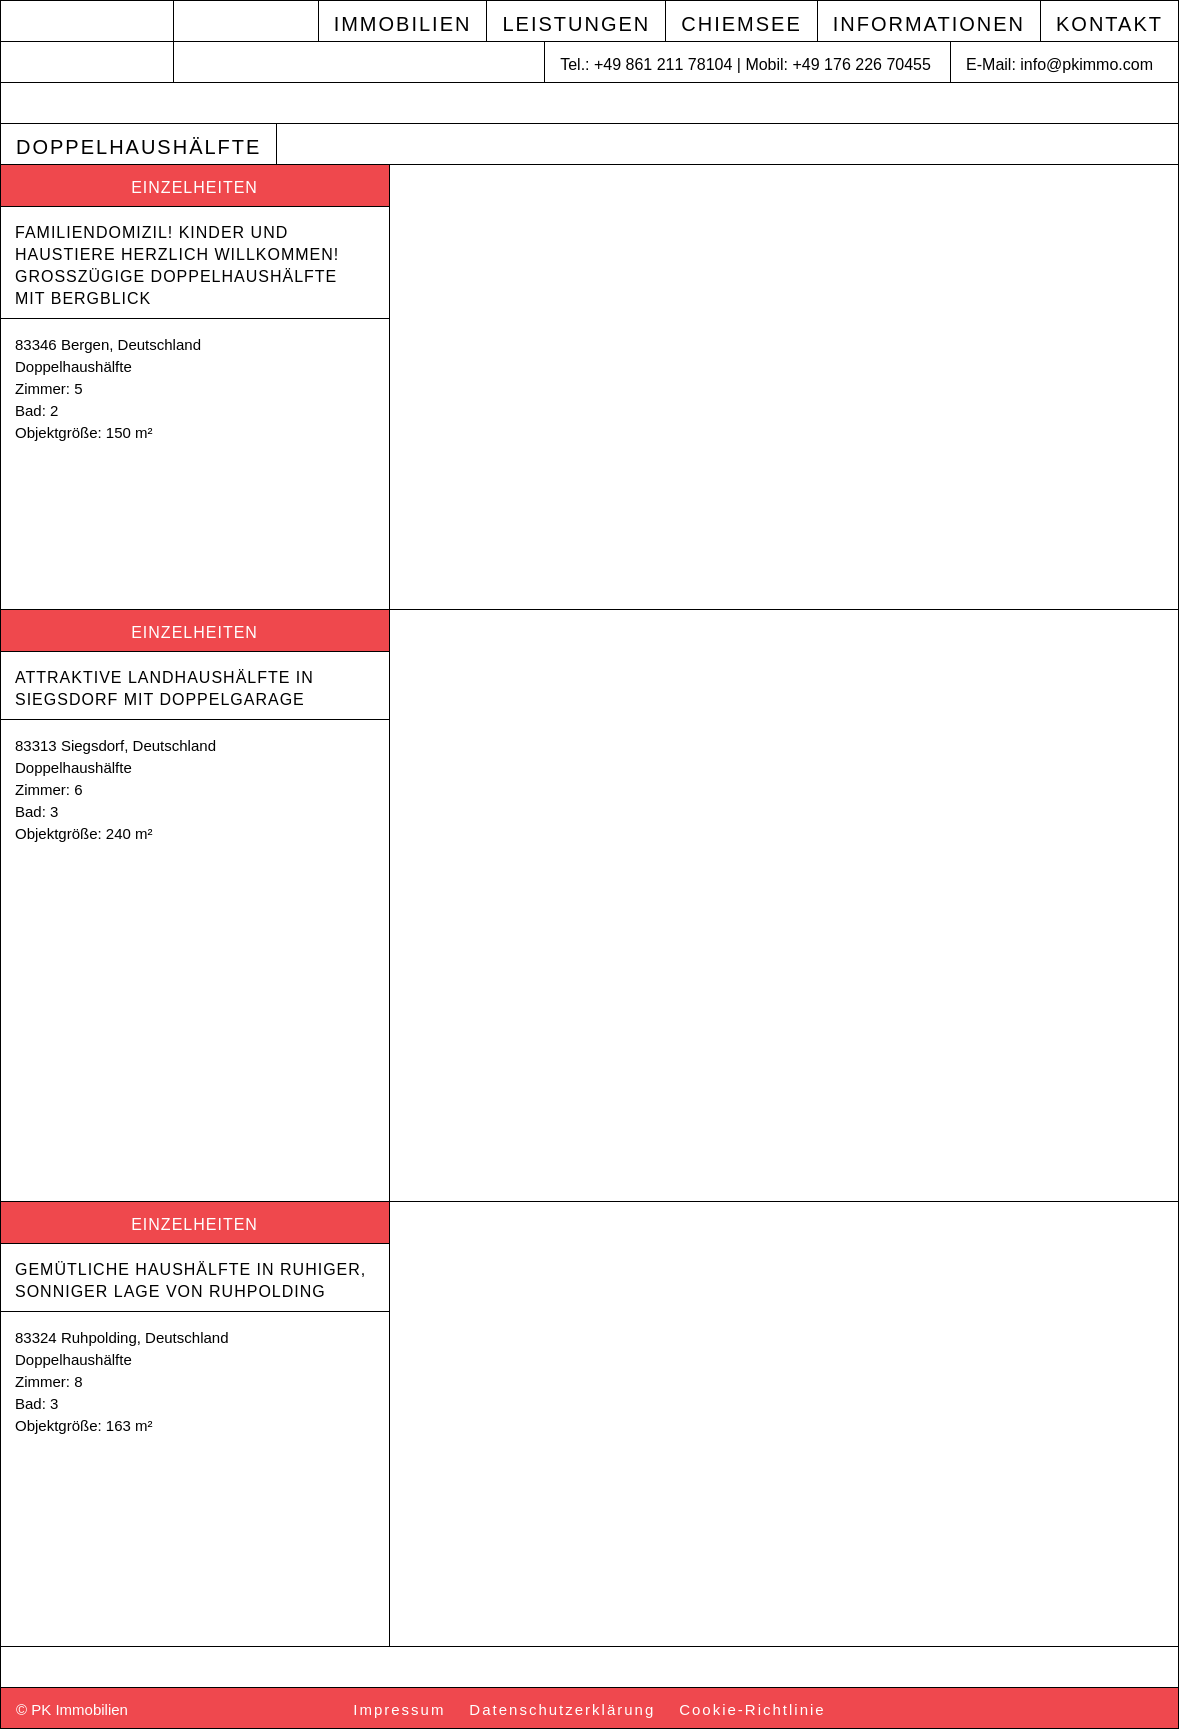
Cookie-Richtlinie (752, 1709)
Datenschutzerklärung (562, 1709)
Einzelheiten (194, 187)
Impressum (399, 1709)
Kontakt (1109, 24)
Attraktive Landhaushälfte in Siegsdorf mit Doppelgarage (167, 688)
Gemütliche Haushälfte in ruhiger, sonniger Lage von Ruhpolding (193, 1280)
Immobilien (403, 24)
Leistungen (576, 24)
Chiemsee (741, 24)
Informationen (929, 24)
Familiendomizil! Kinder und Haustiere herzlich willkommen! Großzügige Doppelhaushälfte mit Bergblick (180, 265)
